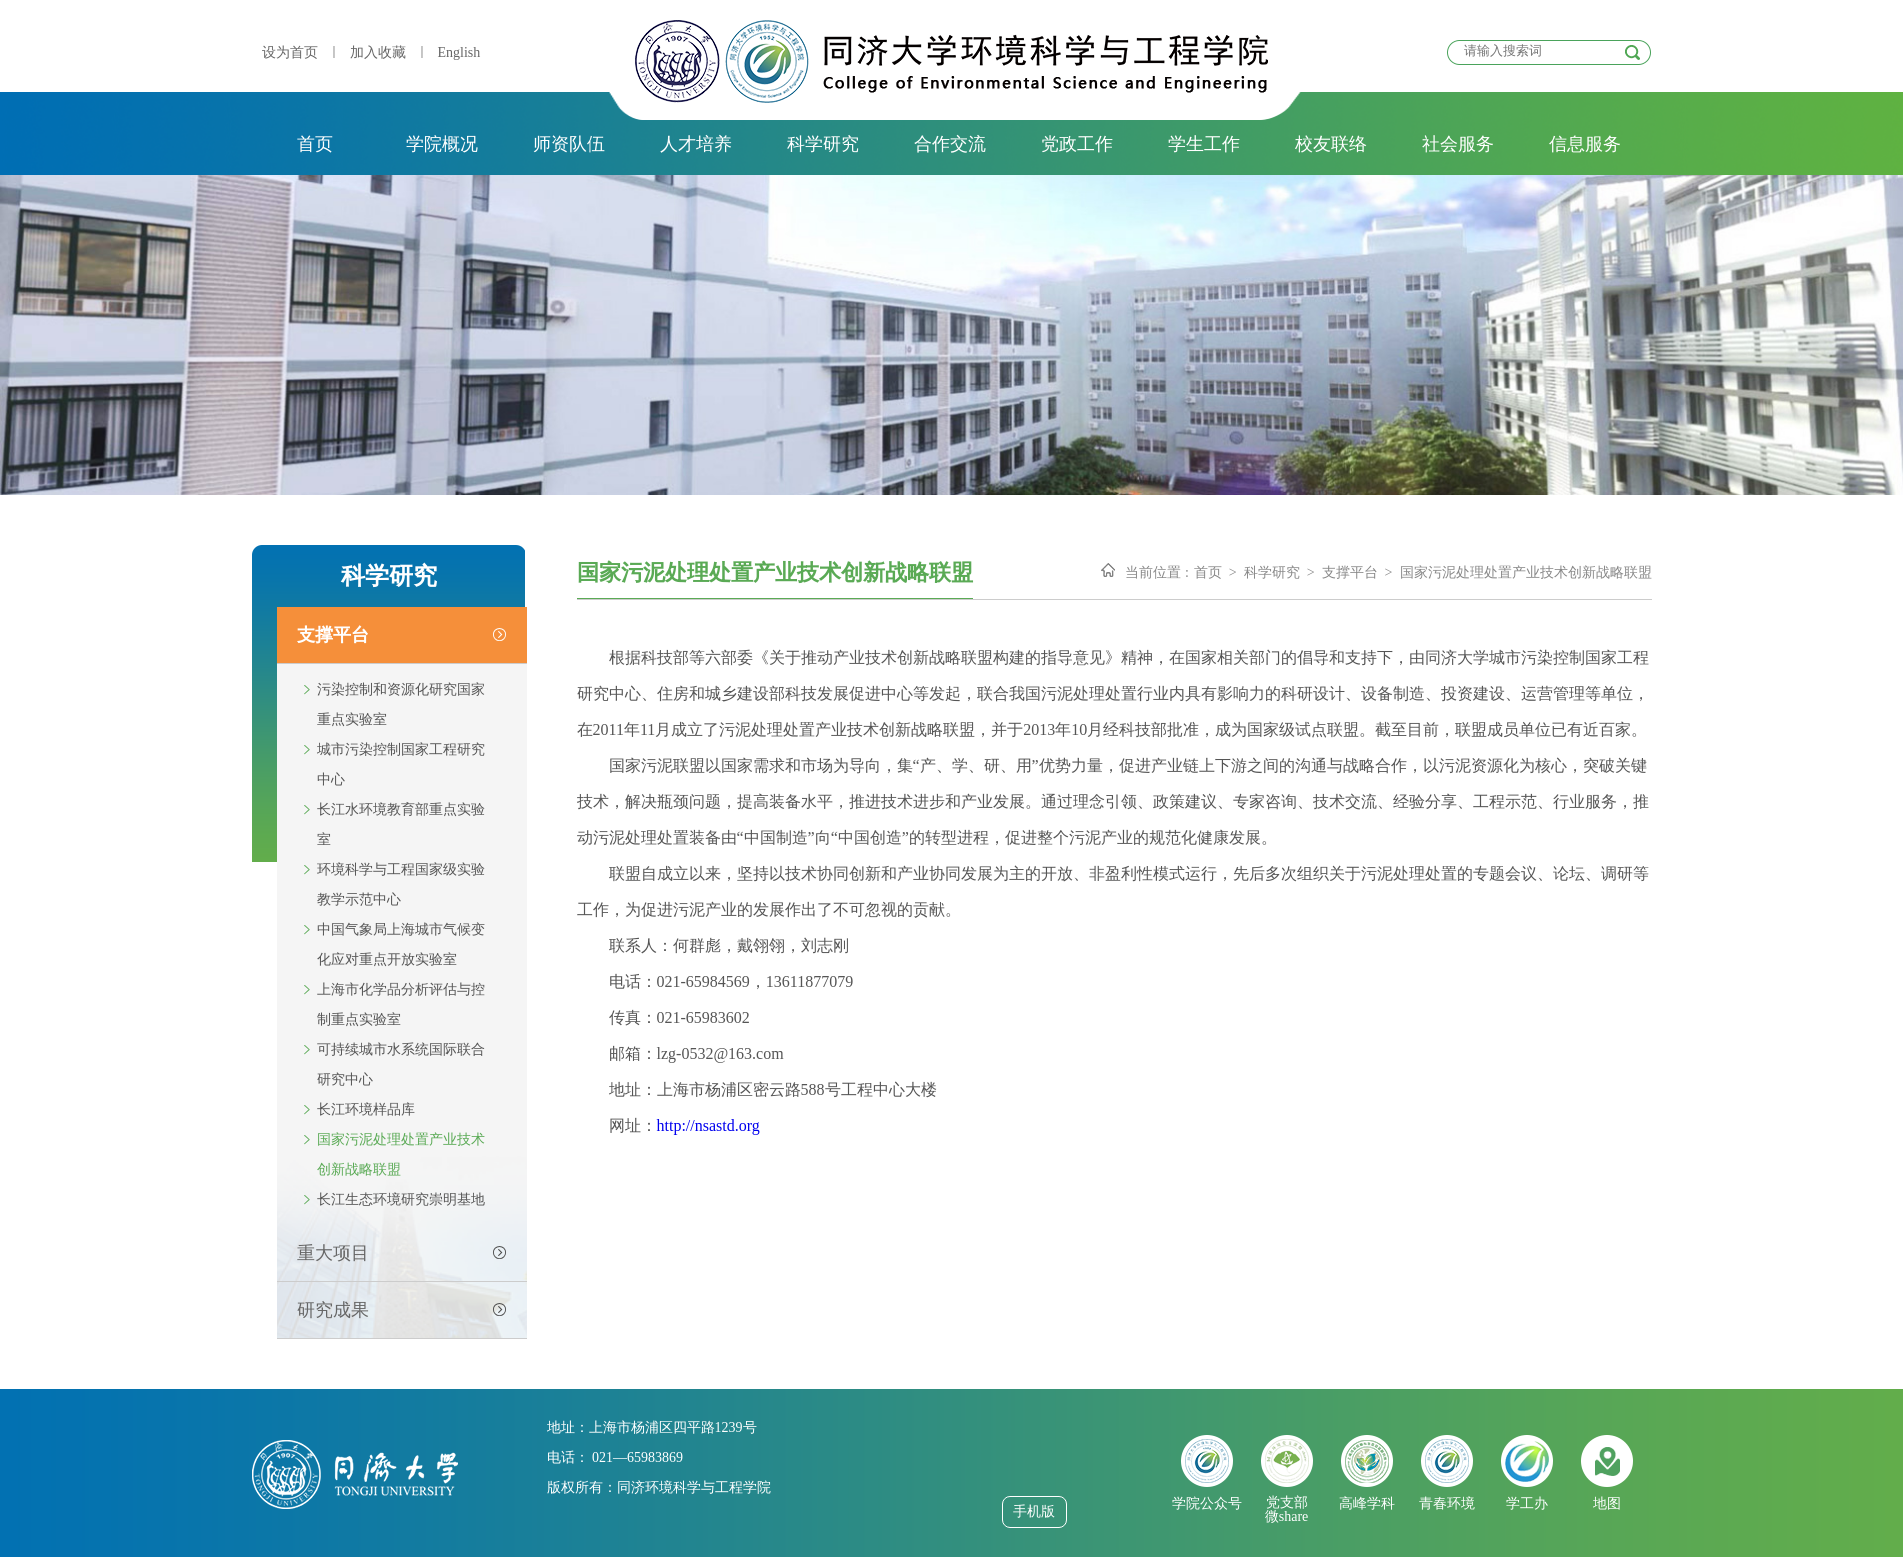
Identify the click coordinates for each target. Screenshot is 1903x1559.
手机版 (1034, 1511)
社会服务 (1458, 144)
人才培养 (696, 144)
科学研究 (823, 144)
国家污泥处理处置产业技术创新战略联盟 (401, 1154)
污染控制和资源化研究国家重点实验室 (401, 704)
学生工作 (1204, 144)
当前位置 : (1156, 572)
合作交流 (950, 144)
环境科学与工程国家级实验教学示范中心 (401, 884)
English (459, 52)
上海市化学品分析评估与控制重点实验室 (401, 1004)
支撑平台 (1350, 572)
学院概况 (442, 144)
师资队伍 (569, 144)
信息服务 (1585, 144)
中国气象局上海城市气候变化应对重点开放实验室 (401, 944)
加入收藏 (378, 52)
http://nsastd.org (708, 1125)
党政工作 (1077, 144)
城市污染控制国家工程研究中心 (401, 764)
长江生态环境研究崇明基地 (401, 1199)
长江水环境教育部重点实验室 (401, 824)
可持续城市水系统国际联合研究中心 (401, 1064)
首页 (315, 144)
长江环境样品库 (366, 1109)
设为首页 (290, 52)
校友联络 (1331, 144)
